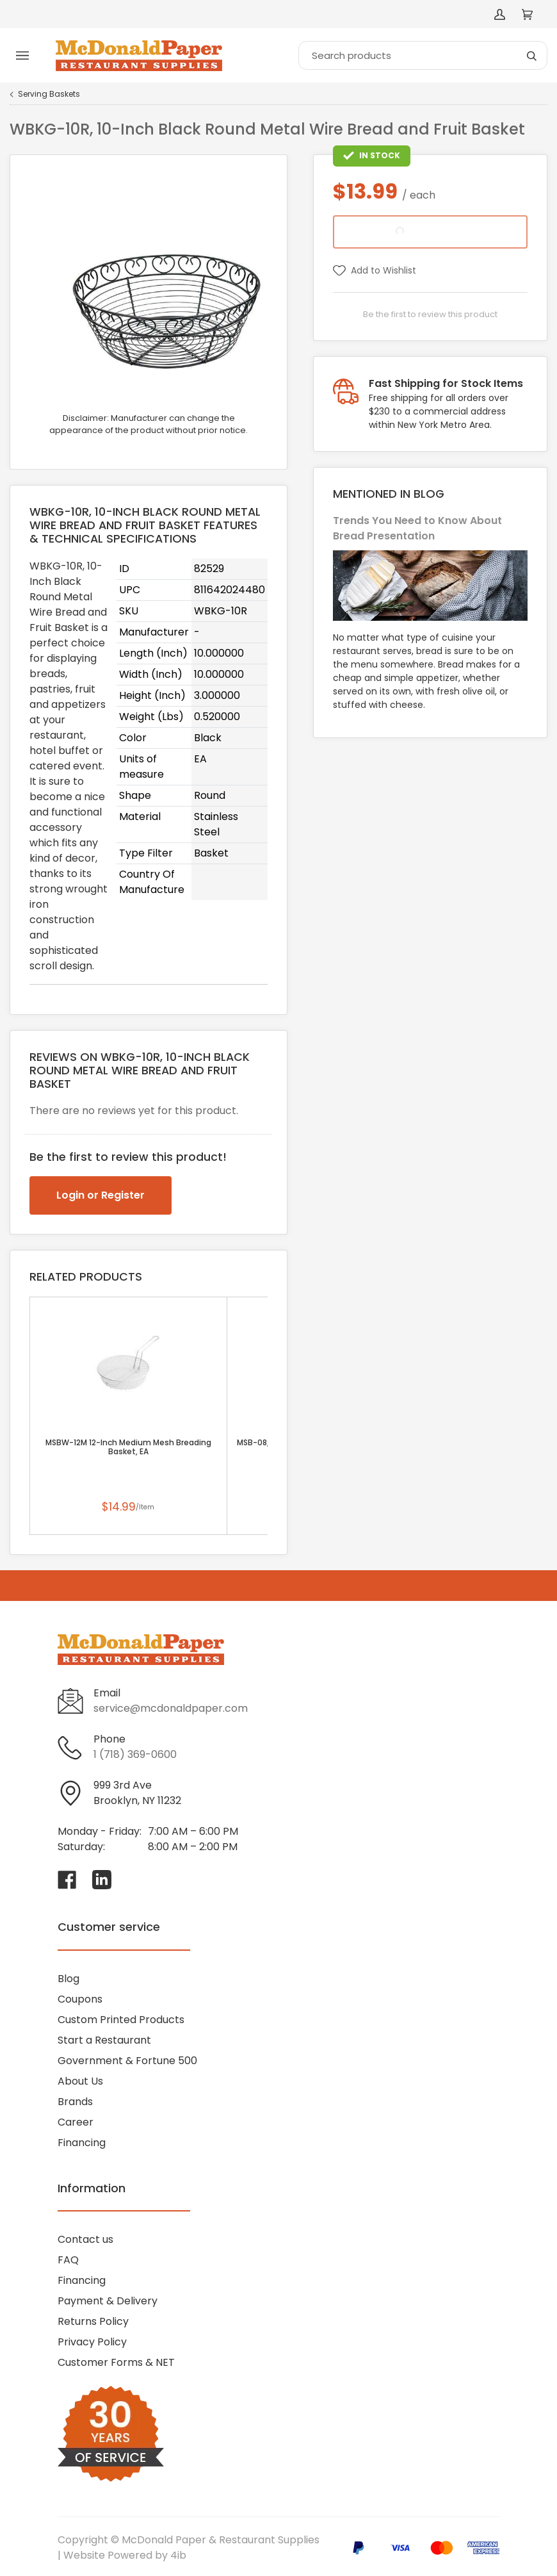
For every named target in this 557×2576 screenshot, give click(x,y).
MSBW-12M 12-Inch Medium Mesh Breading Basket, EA (128, 1447)
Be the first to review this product (430, 314)
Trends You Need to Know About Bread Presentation (417, 528)
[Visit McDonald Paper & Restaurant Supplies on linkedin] (101, 1879)
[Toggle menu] (22, 55)
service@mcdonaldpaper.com (170, 1708)
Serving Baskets (49, 94)
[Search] (423, 55)
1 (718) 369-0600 (135, 1754)
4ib (178, 2555)
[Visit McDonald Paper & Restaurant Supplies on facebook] (67, 1879)
